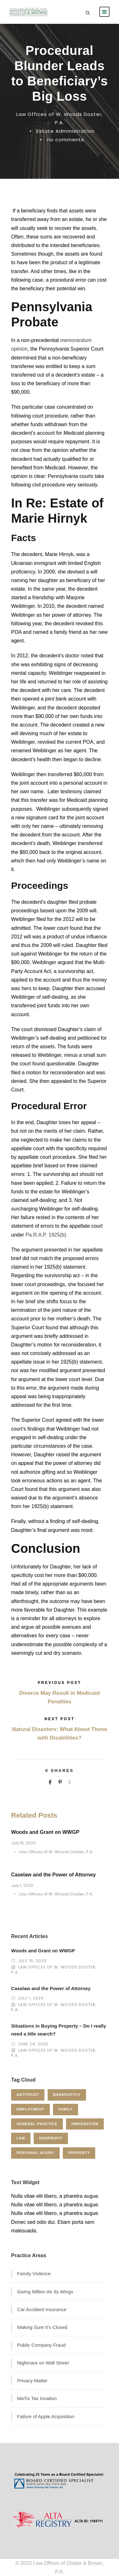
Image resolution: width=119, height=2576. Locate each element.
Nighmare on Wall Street (43, 2362)
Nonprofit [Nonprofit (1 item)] (51, 2138)
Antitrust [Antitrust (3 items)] (28, 2094)
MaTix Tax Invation (36, 2398)
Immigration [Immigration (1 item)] (84, 2124)
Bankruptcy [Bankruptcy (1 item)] (67, 2094)
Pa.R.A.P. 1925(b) (45, 1235)
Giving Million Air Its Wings (45, 2291)
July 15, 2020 (23, 1843)
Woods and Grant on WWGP (45, 1832)
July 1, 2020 (22, 1885)
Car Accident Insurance (41, 2309)
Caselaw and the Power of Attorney (53, 1874)
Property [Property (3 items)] (79, 2153)
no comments (65, 139)
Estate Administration (65, 131)
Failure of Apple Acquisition (45, 2416)
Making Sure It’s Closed (42, 2327)
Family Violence (34, 2273)
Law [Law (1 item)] (21, 2138)
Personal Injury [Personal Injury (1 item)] (35, 2153)
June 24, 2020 (33, 2044)
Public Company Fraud (41, 2345)
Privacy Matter (32, 2380)
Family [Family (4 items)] (65, 2109)
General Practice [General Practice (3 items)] (37, 2124)
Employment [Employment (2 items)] (30, 2109)
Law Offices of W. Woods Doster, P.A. (56, 1852)
